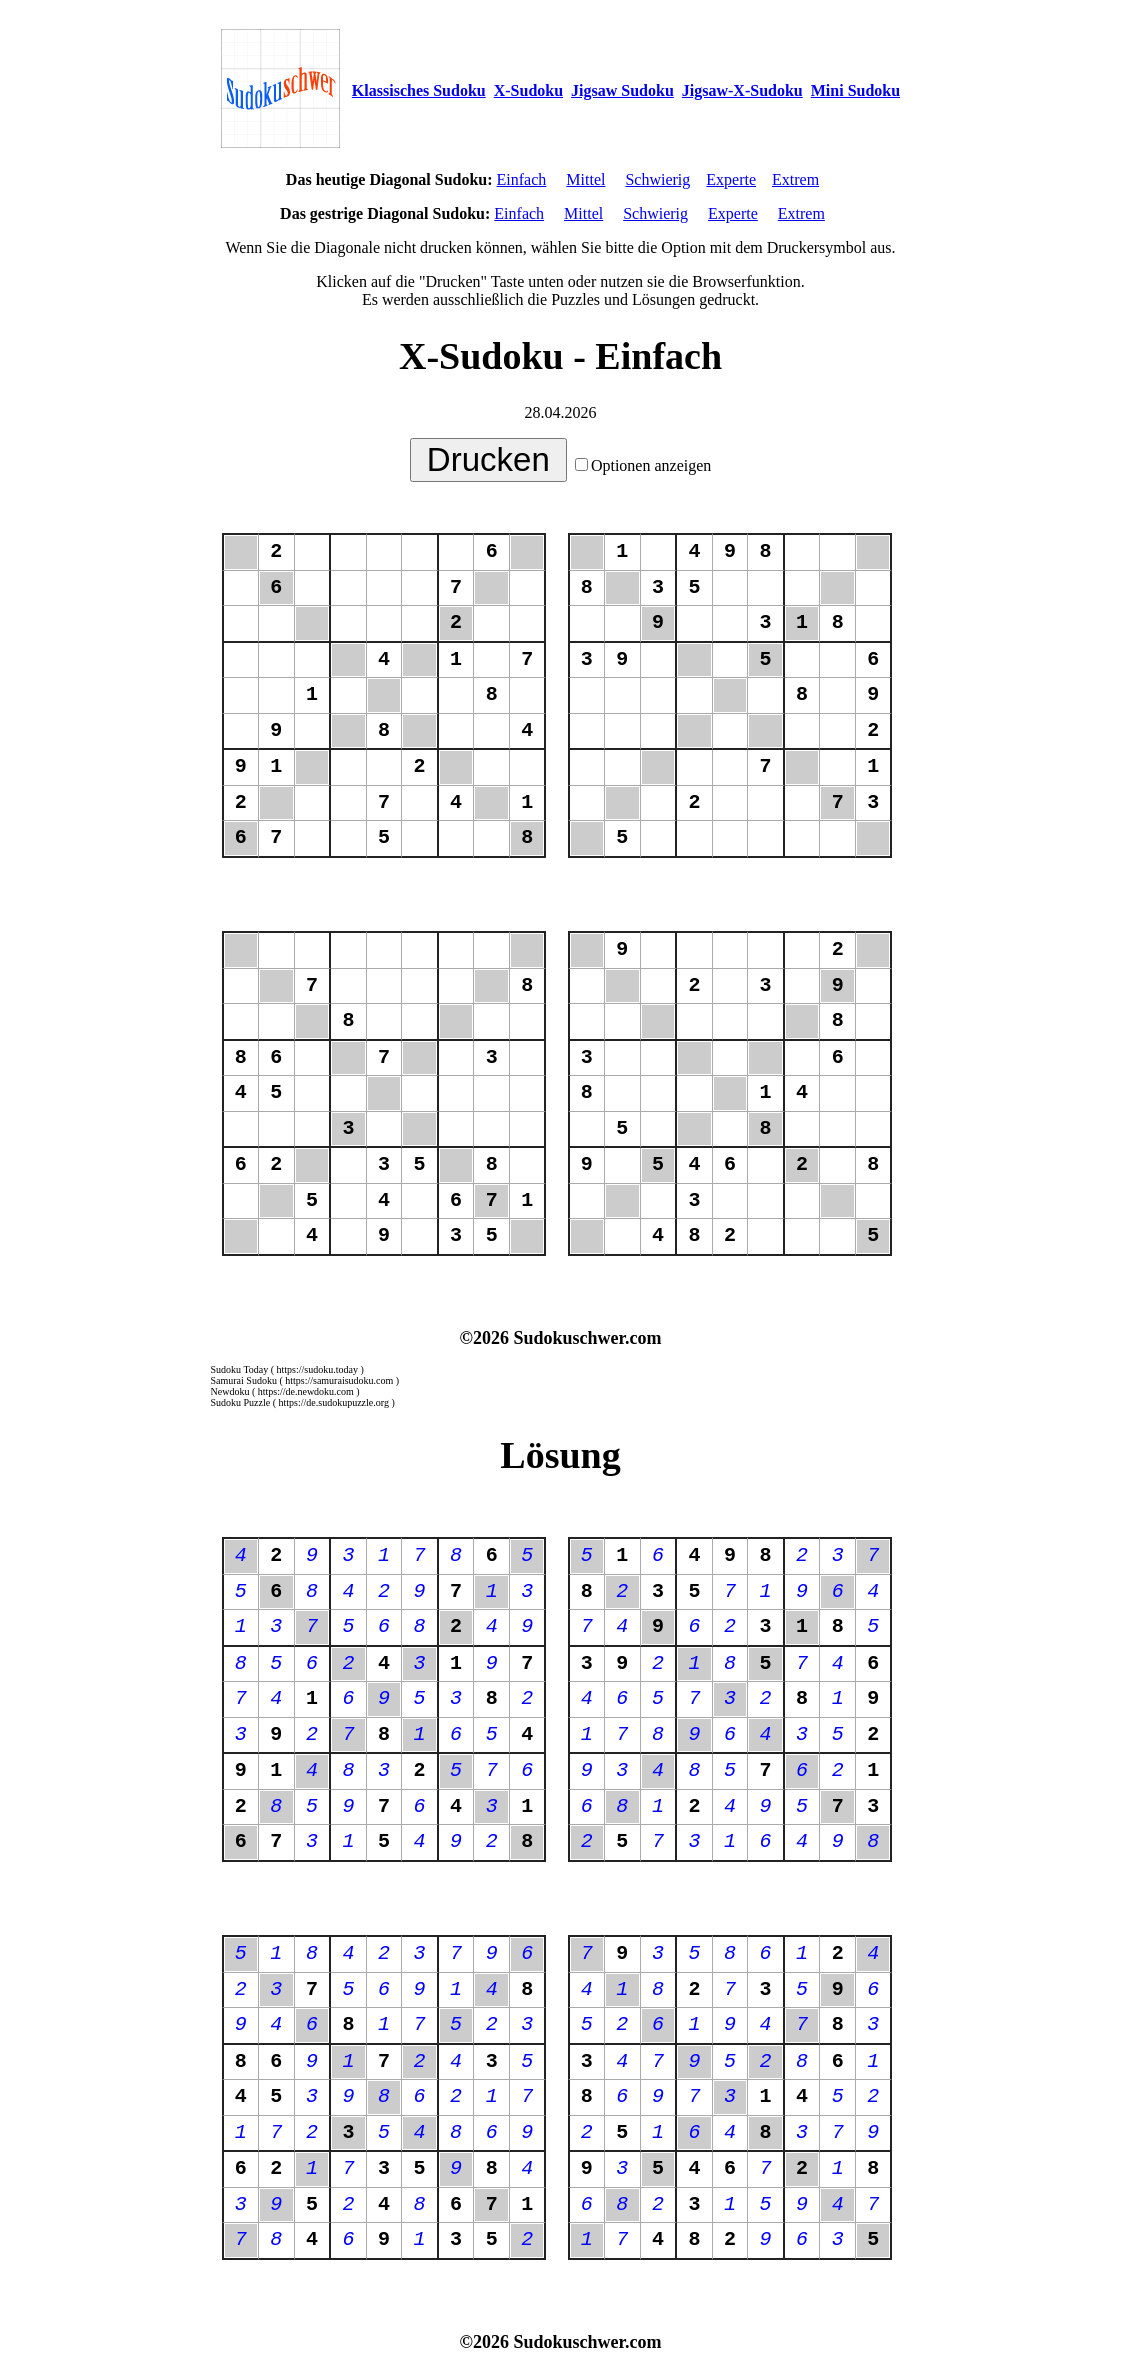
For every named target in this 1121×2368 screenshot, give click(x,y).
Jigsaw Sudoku (622, 90)
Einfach (522, 179)
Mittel (585, 179)
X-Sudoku (528, 90)
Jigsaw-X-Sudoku (742, 90)
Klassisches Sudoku (419, 90)
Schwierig (657, 179)
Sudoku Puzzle (241, 1402)
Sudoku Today (240, 1369)
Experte (731, 179)
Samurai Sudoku (244, 1380)
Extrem (795, 179)
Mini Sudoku (855, 90)
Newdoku (230, 1391)
